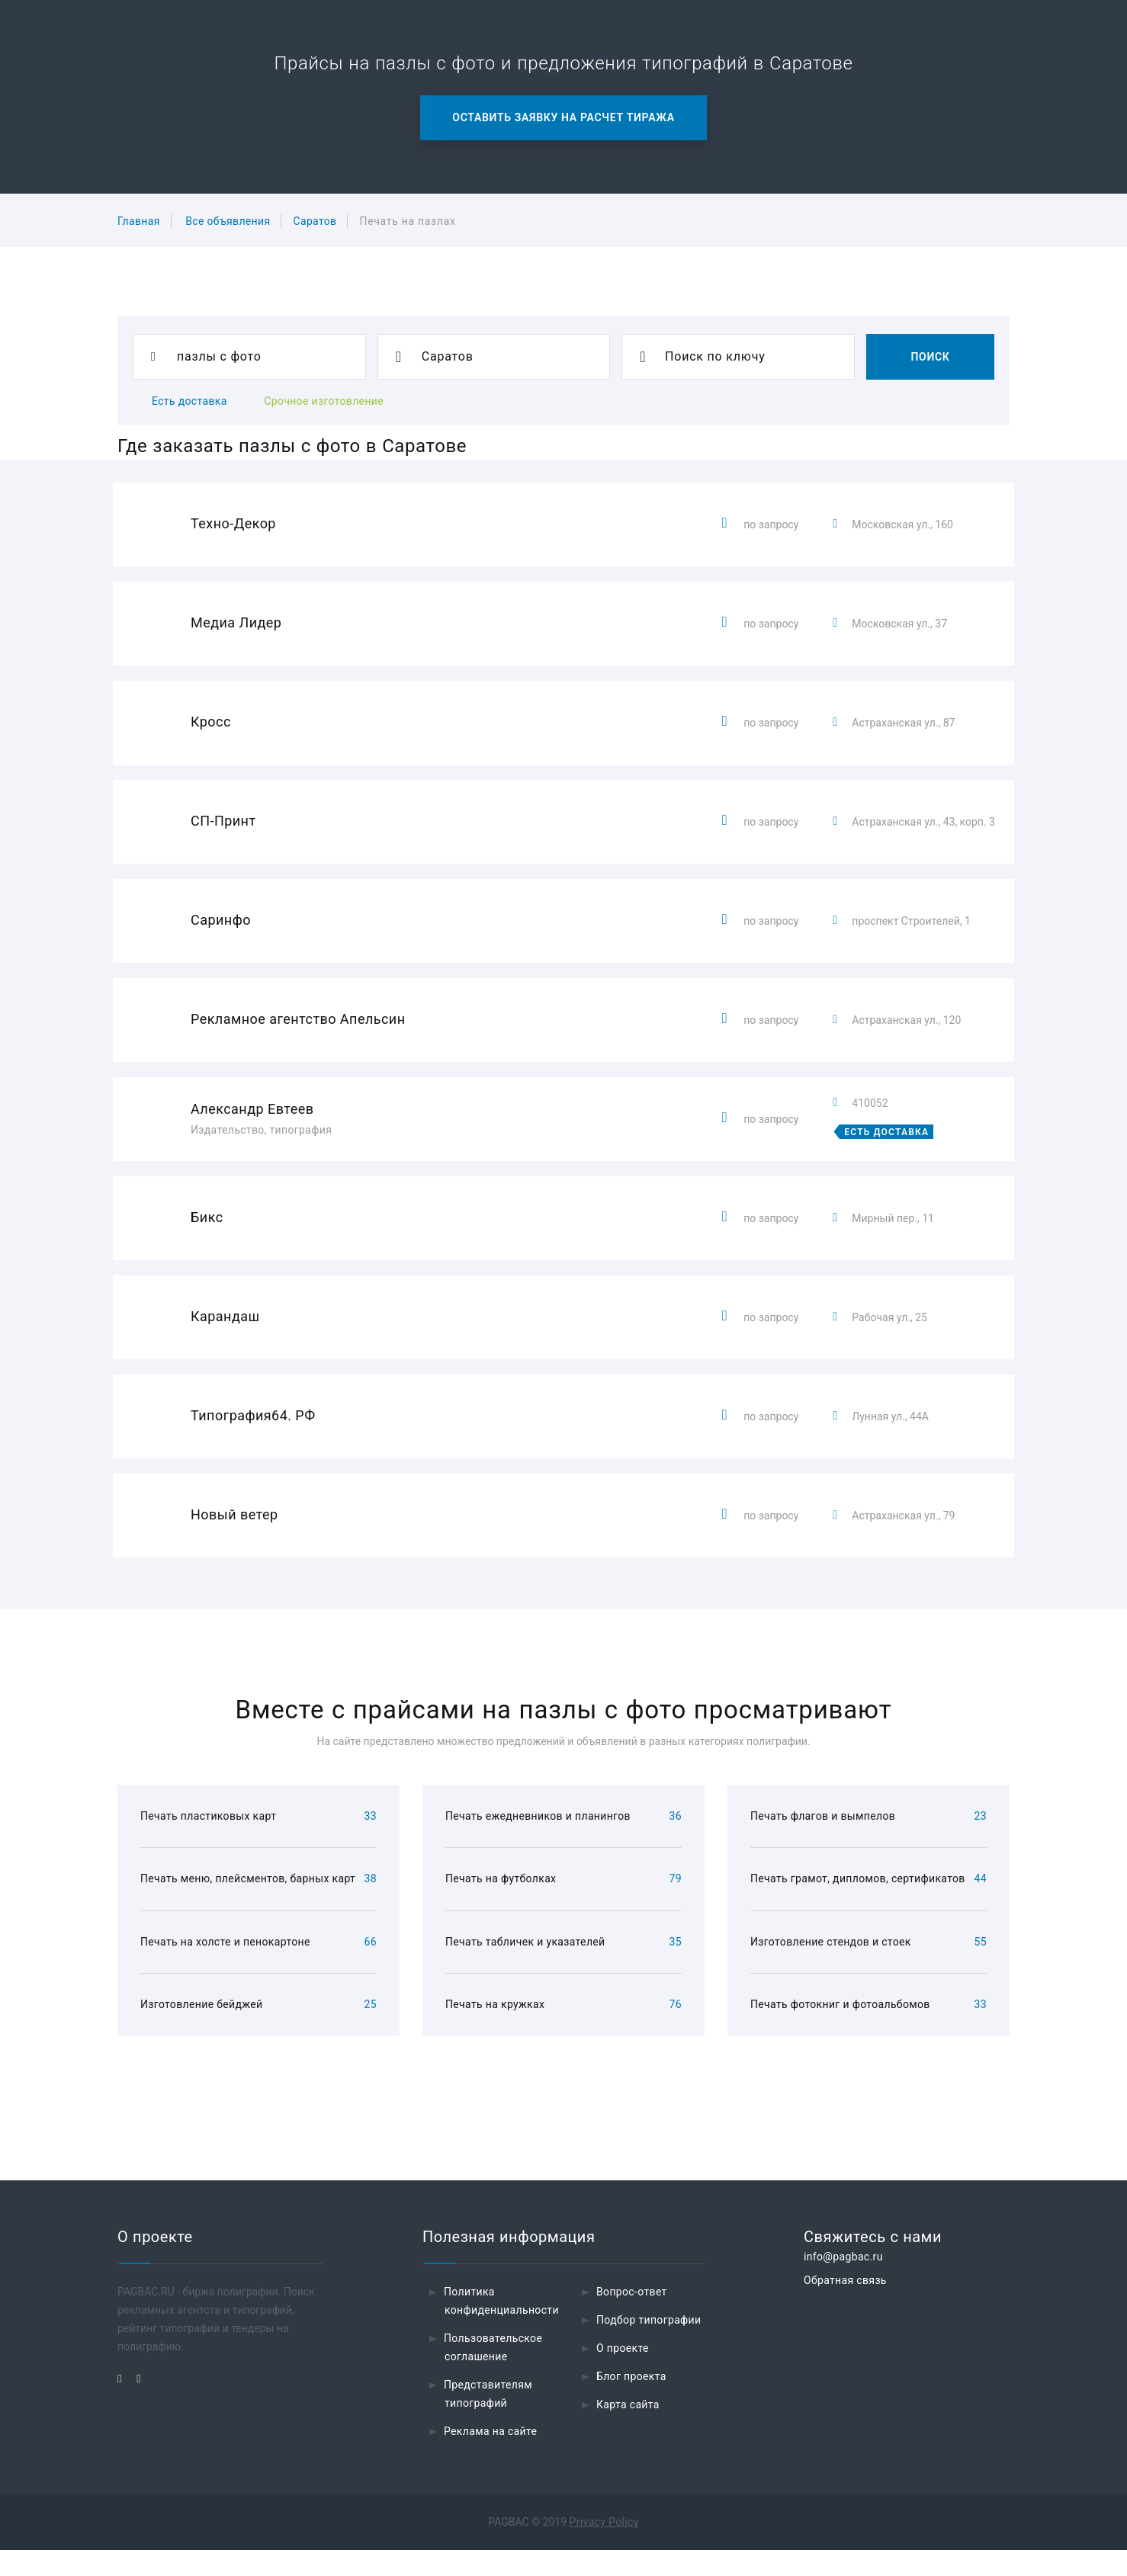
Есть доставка (189, 401)
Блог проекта (631, 2402)
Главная (138, 221)
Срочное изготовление (324, 401)
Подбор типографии (649, 2346)
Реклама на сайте (490, 2457)
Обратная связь (845, 2306)
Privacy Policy (604, 2548)
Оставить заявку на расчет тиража (563, 117)
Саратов (314, 221)
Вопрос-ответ (631, 2317)
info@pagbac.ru (843, 2282)
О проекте (622, 2374)
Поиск (929, 356)
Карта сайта (628, 2430)
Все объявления (227, 221)
